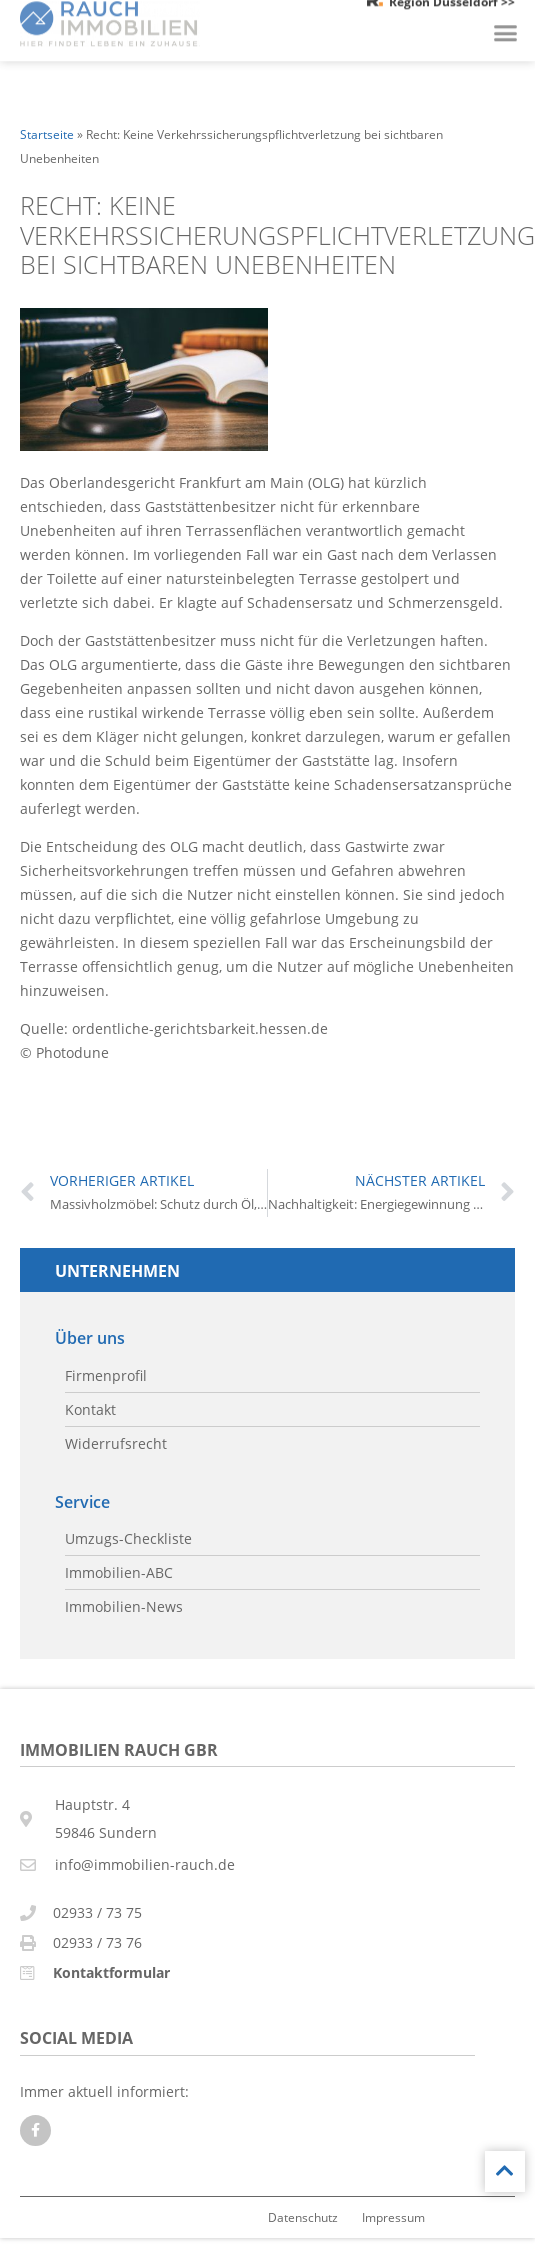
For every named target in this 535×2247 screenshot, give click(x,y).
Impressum (393, 2217)
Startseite (47, 134)
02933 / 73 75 (97, 1912)
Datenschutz (303, 2217)
